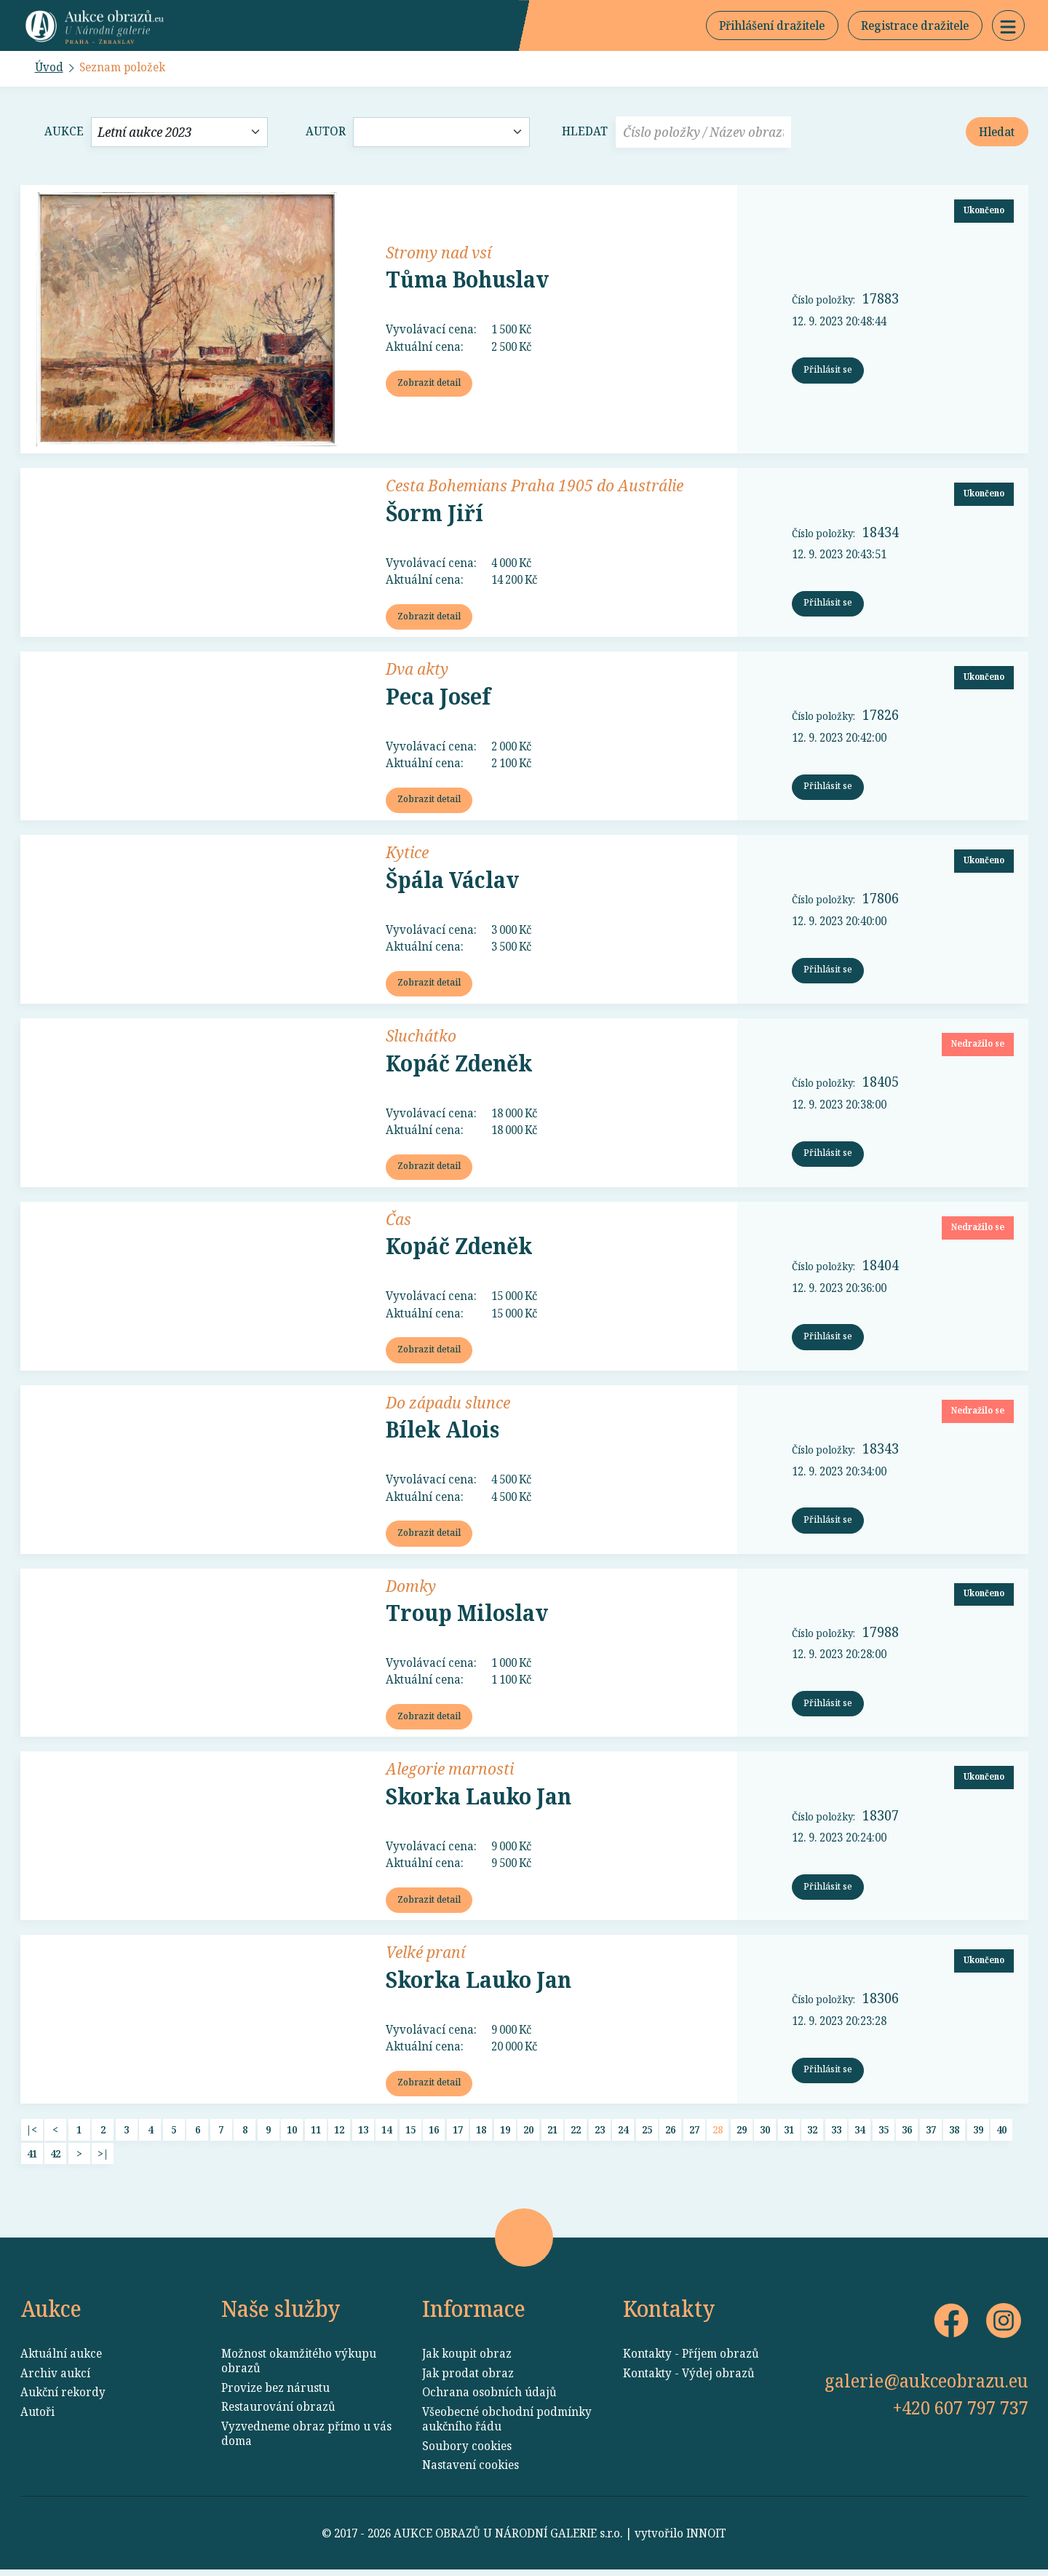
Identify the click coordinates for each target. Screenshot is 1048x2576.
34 (859, 2134)
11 (316, 2134)
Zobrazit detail (429, 383)
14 (386, 2134)
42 (55, 2158)
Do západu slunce (448, 1405)
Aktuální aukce (61, 2359)
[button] (1008, 26)
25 (647, 2134)
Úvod (49, 68)
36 (907, 2134)
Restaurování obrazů (278, 2412)
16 (434, 2134)
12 (339, 2134)
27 (694, 2134)
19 (505, 2134)
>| (103, 2158)
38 (954, 2134)
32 (812, 2134)
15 (410, 2134)
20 (528, 2134)
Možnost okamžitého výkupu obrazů (298, 2366)
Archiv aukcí (55, 2379)
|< (31, 2134)
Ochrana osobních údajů (489, 2398)
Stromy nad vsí (438, 252)
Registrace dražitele (914, 26)
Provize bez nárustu (275, 2393)
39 (978, 2134)
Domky (411, 1589)
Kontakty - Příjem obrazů (691, 2359)
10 (292, 2134)
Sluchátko (421, 1037)
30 (765, 2134)
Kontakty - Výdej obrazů (689, 2379)
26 (670, 2134)
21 (552, 2134)
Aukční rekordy (63, 2398)
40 (1001, 2134)
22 (576, 2134)
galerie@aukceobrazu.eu (926, 2386)
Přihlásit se (827, 371)
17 (458, 2134)
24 (623, 2134)
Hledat (585, 133)
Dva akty (417, 670)
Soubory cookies (467, 2452)
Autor (326, 133)
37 (931, 2134)
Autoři (37, 2417)
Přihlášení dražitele (770, 26)
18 (481, 2134)
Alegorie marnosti (450, 1772)
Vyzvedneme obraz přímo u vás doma (306, 2439)
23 (600, 2134)
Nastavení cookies (470, 2470)
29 (742, 2134)
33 (836, 2134)
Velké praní (425, 1956)
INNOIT (706, 2540)
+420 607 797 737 (960, 2413)
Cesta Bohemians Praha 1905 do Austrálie (534, 486)
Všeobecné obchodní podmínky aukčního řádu (507, 2424)
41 (32, 2158)
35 (883, 2134)
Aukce (64, 133)
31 (789, 2134)
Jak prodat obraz (468, 2379)
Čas (398, 1221)
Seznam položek (123, 68)
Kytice (407, 854)
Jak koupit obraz (467, 2359)
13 (363, 2134)
